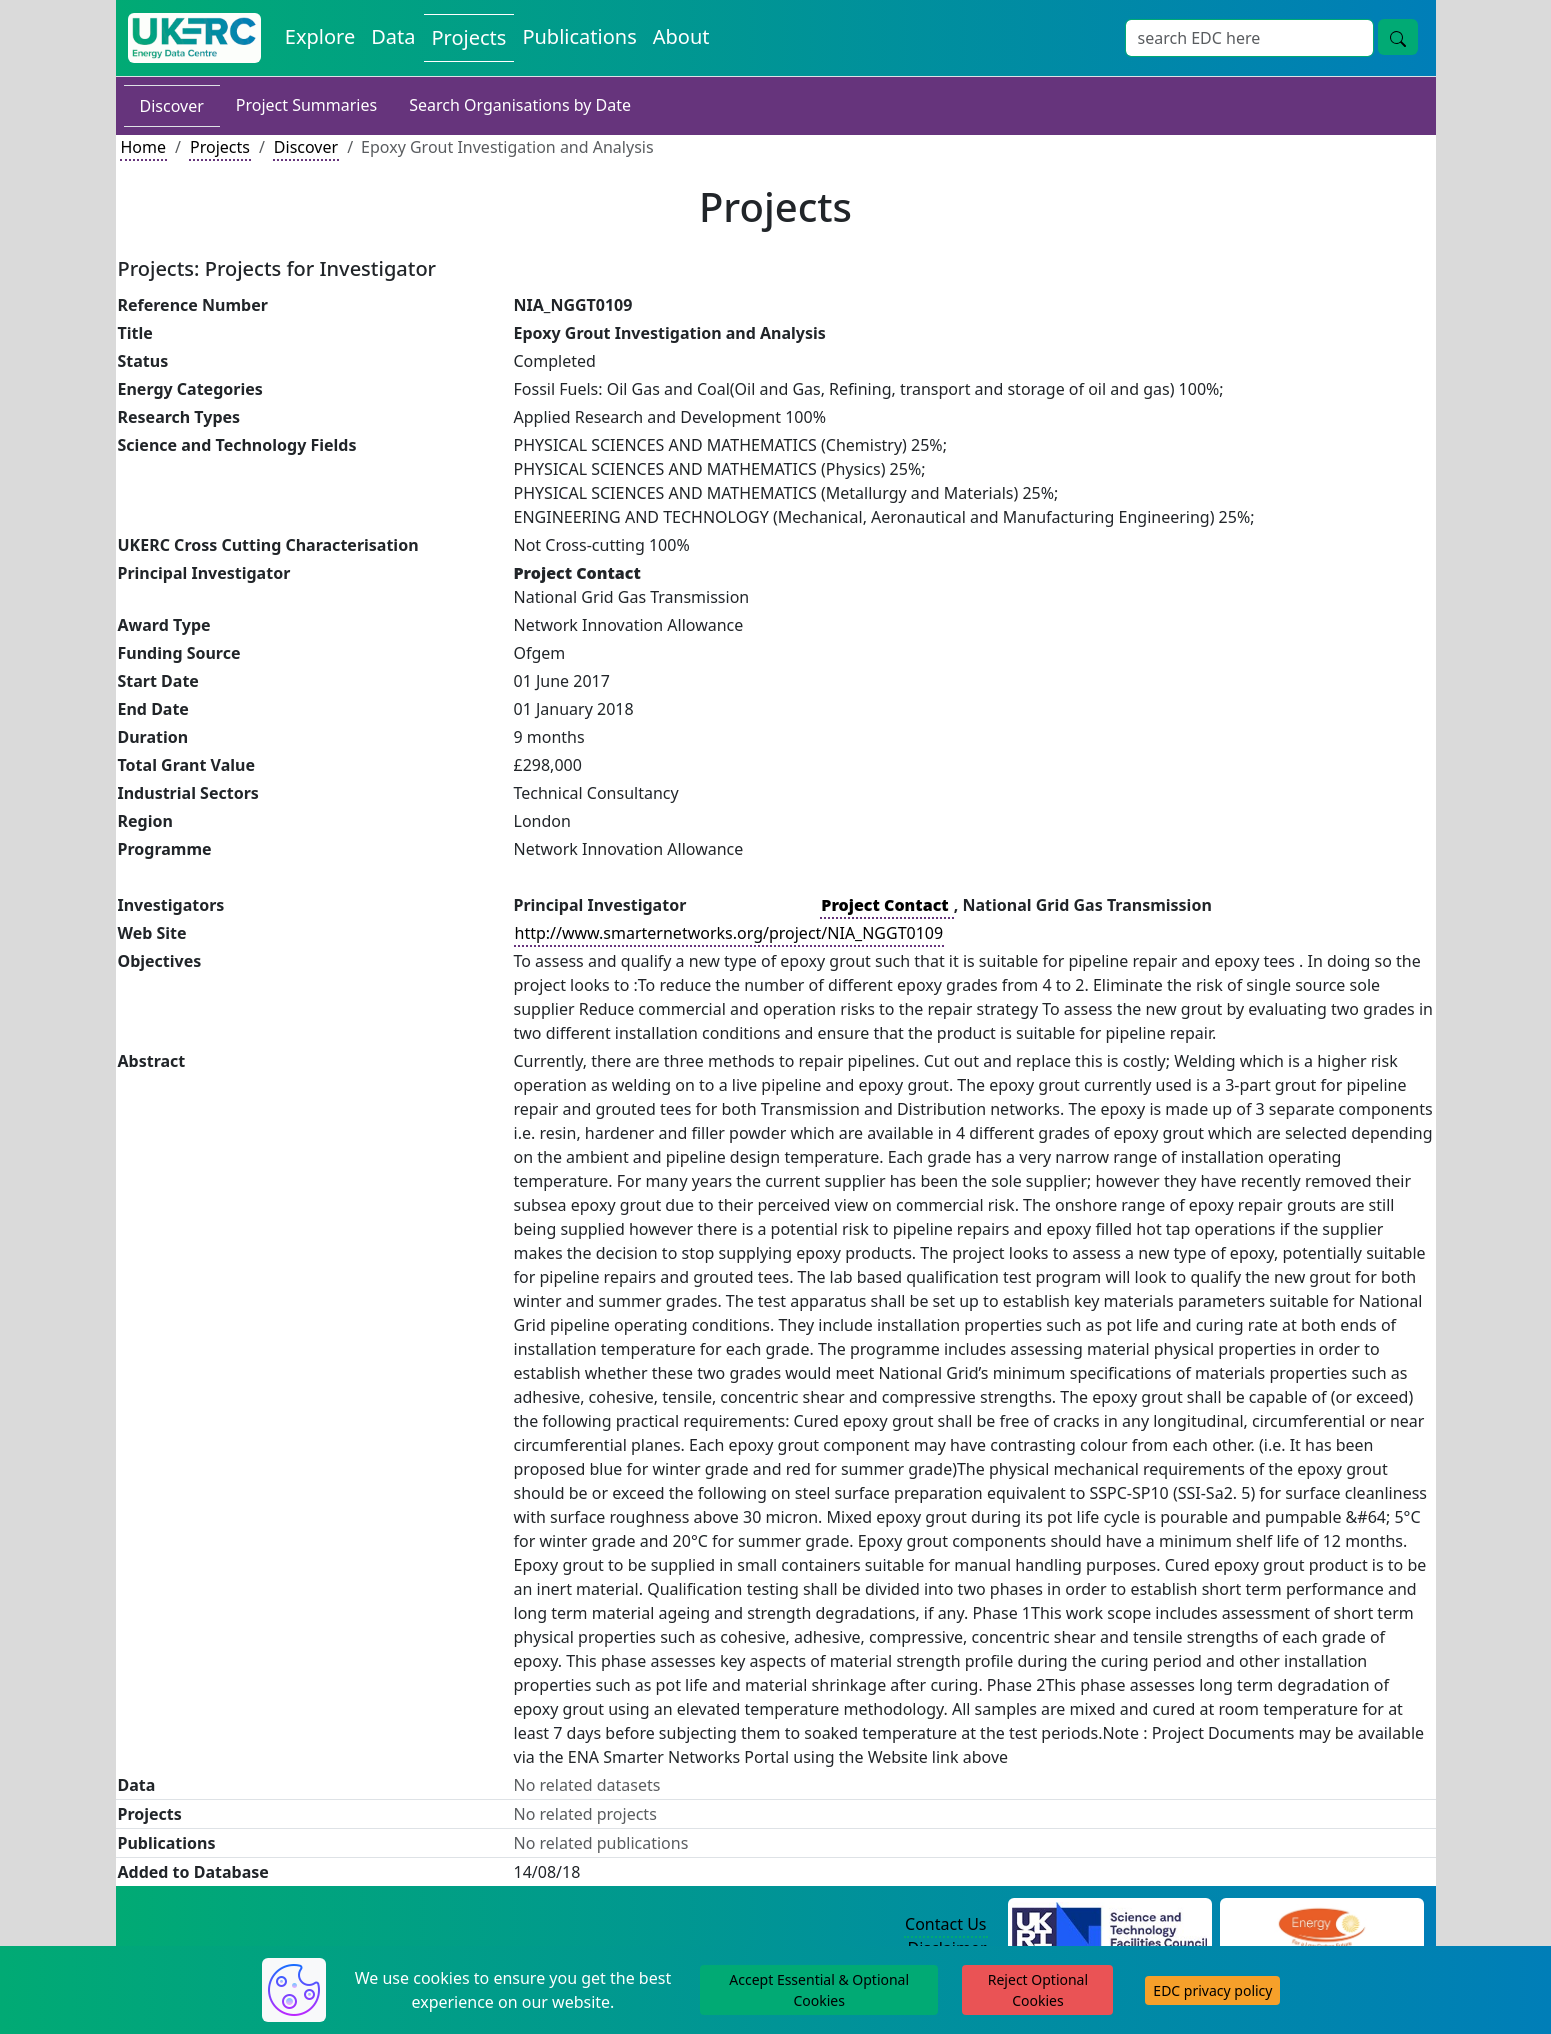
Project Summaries (306, 105)
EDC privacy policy (1212, 1990)
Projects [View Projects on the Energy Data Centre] (469, 37)
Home (144, 147)
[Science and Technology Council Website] (1109, 1925)
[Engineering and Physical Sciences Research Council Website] (1321, 1925)
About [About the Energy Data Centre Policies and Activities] (681, 36)
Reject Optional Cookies (1038, 1990)
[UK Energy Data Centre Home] (194, 38)
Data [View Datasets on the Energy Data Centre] (393, 36)
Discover (172, 106)
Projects (220, 147)
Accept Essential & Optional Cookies (819, 1990)
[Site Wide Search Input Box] (1249, 38)
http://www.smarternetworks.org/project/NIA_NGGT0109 (729, 933)
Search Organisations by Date (520, 105)
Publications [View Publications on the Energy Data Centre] (579, 36)
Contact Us (945, 1924)
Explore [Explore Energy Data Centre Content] (320, 36)
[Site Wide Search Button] (1398, 37)
